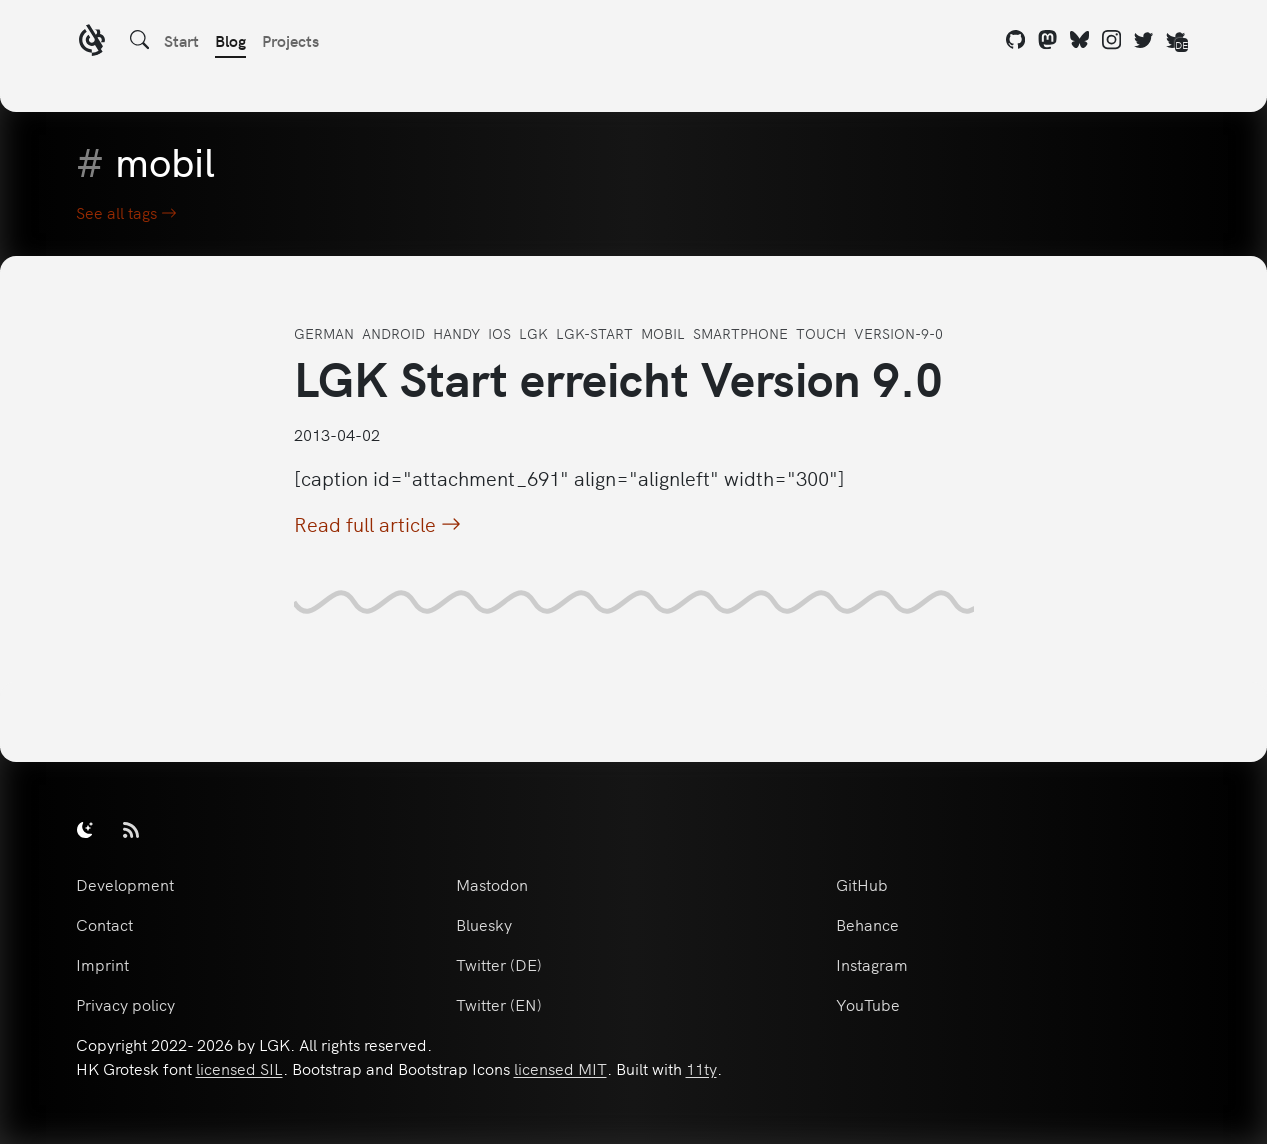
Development (125, 884)
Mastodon (492, 884)
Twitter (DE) (499, 964)
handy (456, 333)
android (393, 333)
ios (499, 333)
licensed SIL (239, 1068)
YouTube (868, 1004)
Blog (230, 40)
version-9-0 (898, 333)
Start (181, 40)
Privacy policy (125, 1004)
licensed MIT (560, 1068)
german (324, 333)
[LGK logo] (92, 42)
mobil (663, 333)
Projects (290, 40)
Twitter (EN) (499, 1004)
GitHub (862, 884)
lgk (533, 333)
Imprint (102, 964)
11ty (701, 1068)
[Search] (140, 40)
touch (821, 333)
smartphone (740, 333)
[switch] (85, 829)
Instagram (872, 964)
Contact (104, 924)
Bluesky (484, 924)
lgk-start (594, 333)
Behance (867, 924)
